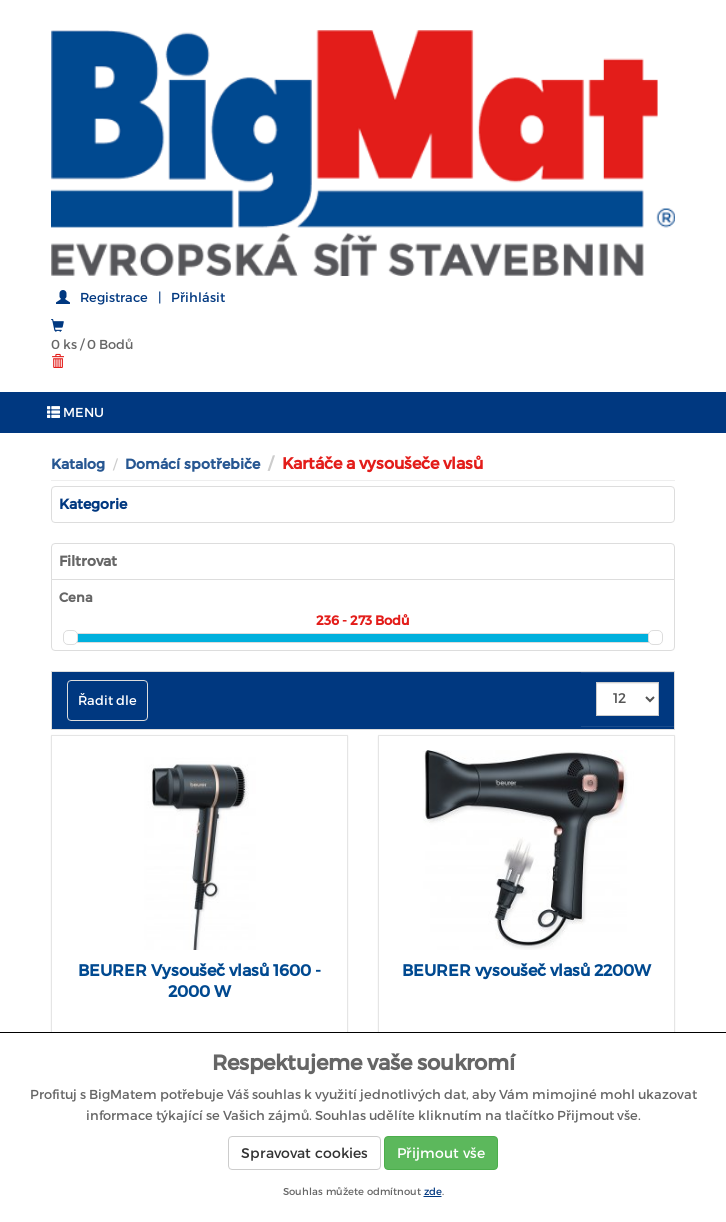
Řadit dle (107, 700)
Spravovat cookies (304, 1153)
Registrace (114, 297)
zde (433, 1191)
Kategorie (93, 504)
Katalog (78, 464)
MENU (75, 412)
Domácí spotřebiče (192, 464)
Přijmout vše (441, 1153)
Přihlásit (198, 297)
